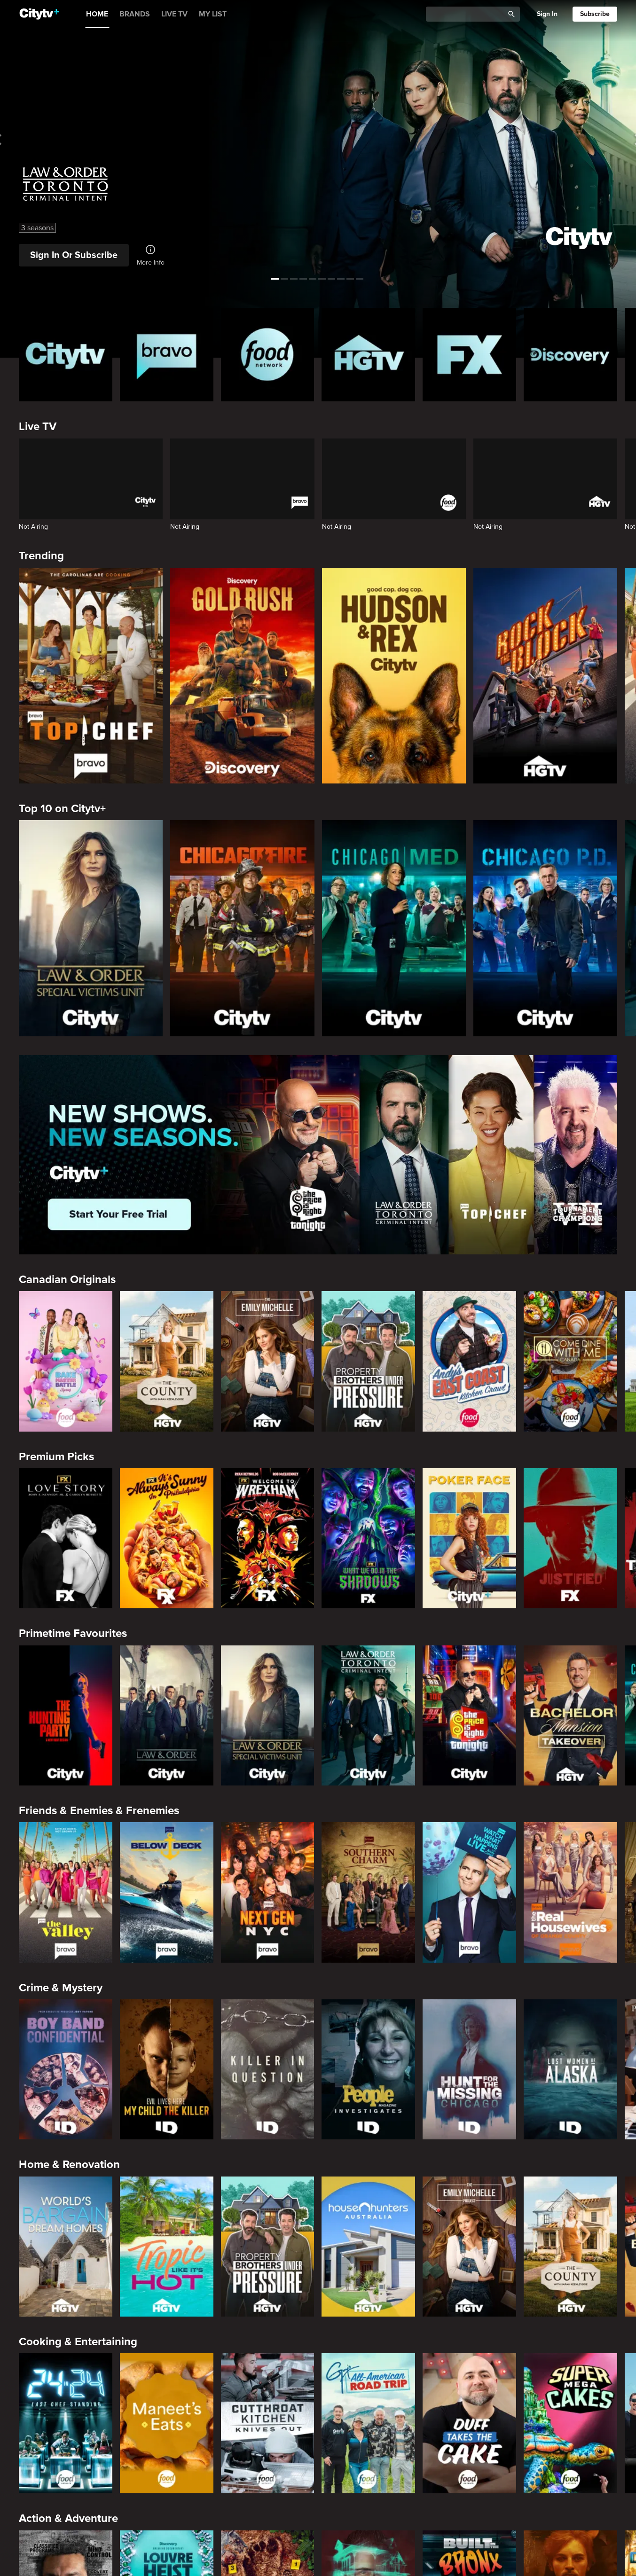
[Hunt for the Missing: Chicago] (469, 2069)
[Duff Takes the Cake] (469, 2423)
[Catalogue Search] (468, 14)
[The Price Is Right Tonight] (469, 1715)
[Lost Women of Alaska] (570, 2069)
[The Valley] (65, 1892)
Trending (41, 556)
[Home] (39, 14)
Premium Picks (56, 1457)
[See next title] (621, 140)
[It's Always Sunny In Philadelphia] (166, 1538)
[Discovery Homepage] (570, 354)
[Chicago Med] (394, 928)
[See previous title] (15, 140)
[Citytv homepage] (65, 354)
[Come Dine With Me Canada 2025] (570, 1361)
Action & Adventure (68, 2518)
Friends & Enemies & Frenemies (99, 1810)
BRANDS (134, 14)
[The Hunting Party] (65, 1715)
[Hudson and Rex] (394, 675)
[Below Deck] (166, 1892)
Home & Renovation (69, 2164)
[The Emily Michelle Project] (267, 1361)
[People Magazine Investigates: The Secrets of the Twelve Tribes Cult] (368, 2069)
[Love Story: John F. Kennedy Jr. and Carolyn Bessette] (65, 1538)
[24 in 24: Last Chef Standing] (65, 2423)
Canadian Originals (67, 1279)
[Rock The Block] (545, 675)
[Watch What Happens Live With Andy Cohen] (469, 1892)
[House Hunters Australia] (368, 2247)
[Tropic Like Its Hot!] (166, 2247)
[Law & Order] (166, 1715)
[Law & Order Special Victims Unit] (91, 928)
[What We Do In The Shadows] (368, 1538)
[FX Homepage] (469, 354)
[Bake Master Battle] (65, 1361)
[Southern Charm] (368, 1892)
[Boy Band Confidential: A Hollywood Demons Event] (65, 2069)
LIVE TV (174, 14)
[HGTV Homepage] (368, 354)
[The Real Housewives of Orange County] (570, 1892)
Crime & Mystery (60, 1988)
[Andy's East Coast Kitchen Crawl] (469, 1361)
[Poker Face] (469, 1538)
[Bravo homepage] (166, 354)
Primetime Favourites (73, 1633)
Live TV (37, 426)
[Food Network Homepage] (267, 354)
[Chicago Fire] (242, 928)
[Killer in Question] (267, 2069)
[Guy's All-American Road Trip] (368, 2423)
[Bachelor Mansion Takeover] (570, 1715)
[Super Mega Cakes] (570, 2423)
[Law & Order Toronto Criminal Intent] (368, 1715)
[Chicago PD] (545, 928)
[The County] (166, 1361)
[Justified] (570, 1538)
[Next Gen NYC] (267, 1892)
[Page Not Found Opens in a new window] (318, 1154)
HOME (97, 14)
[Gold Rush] (242, 675)
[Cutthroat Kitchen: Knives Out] (267, 2423)
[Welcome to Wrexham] (267, 1538)
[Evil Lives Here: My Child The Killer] (166, 2069)
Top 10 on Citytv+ (62, 808)
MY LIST (213, 14)
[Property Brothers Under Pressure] (368, 1361)
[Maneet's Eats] (166, 2423)
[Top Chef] (91, 675)
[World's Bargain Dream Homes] (65, 2247)
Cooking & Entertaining (78, 2342)
